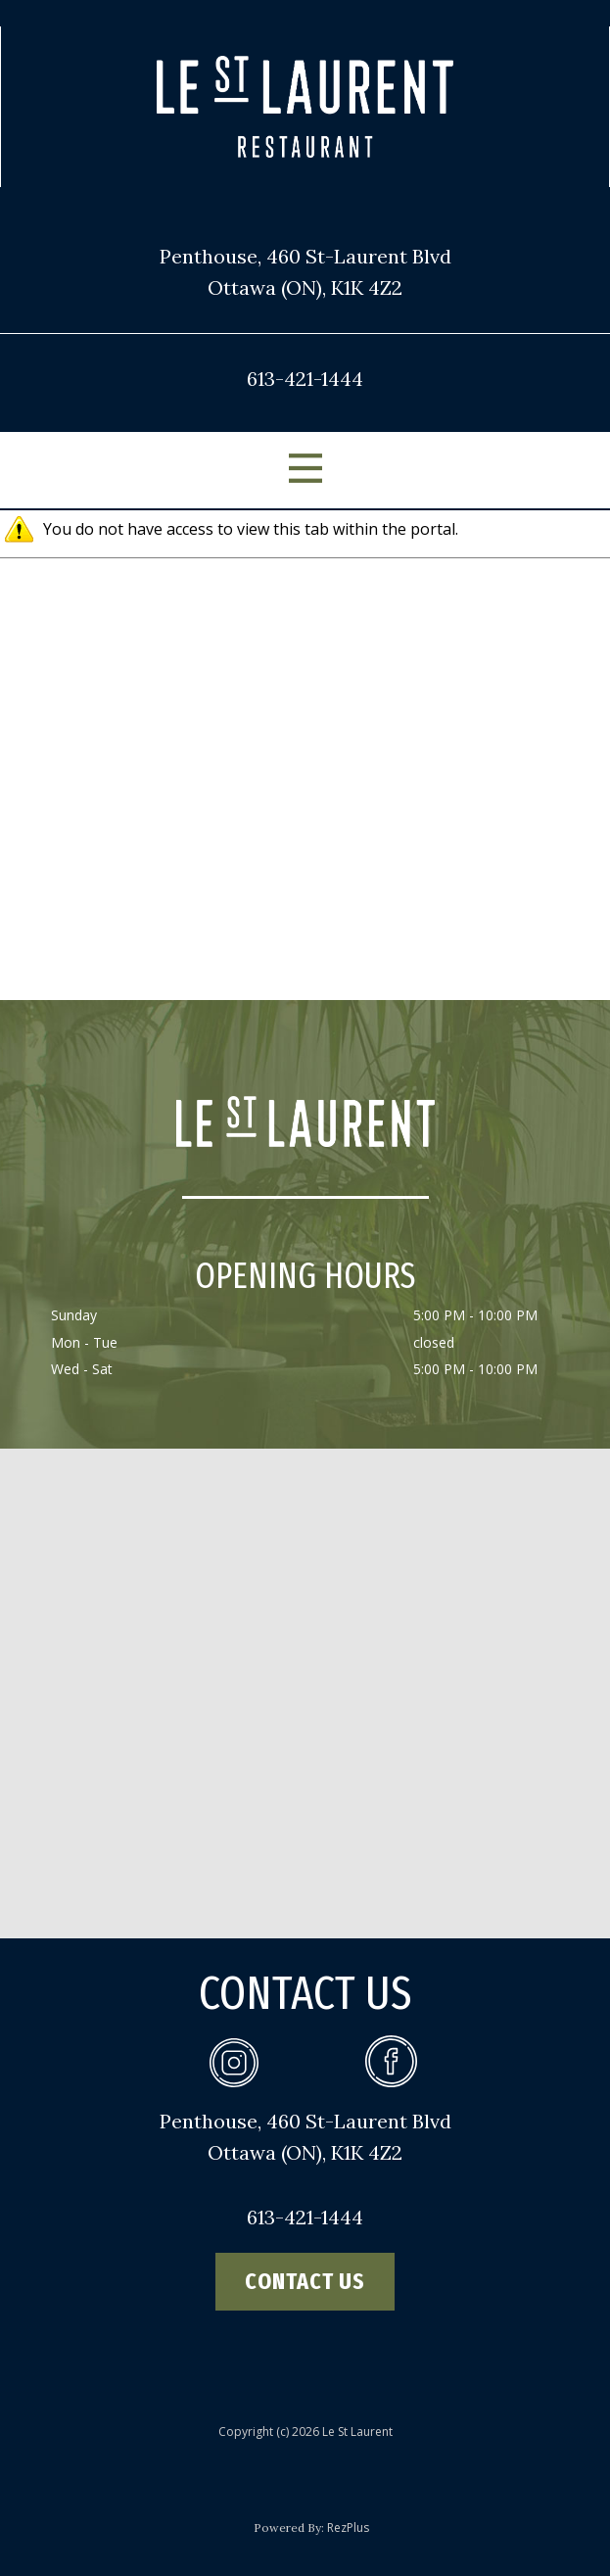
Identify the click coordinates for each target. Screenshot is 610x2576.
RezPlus (348, 2527)
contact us (305, 2281)
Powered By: (290, 2527)
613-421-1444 (305, 378)
